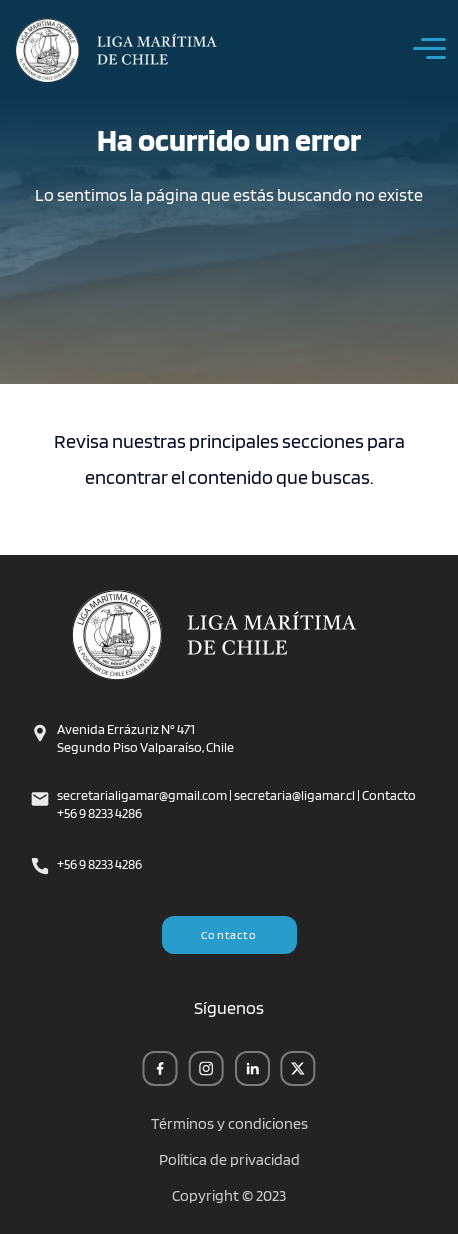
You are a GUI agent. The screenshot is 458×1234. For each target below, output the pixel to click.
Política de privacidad (229, 1160)
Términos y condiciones (229, 1124)
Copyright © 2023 (229, 1196)
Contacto (229, 934)
